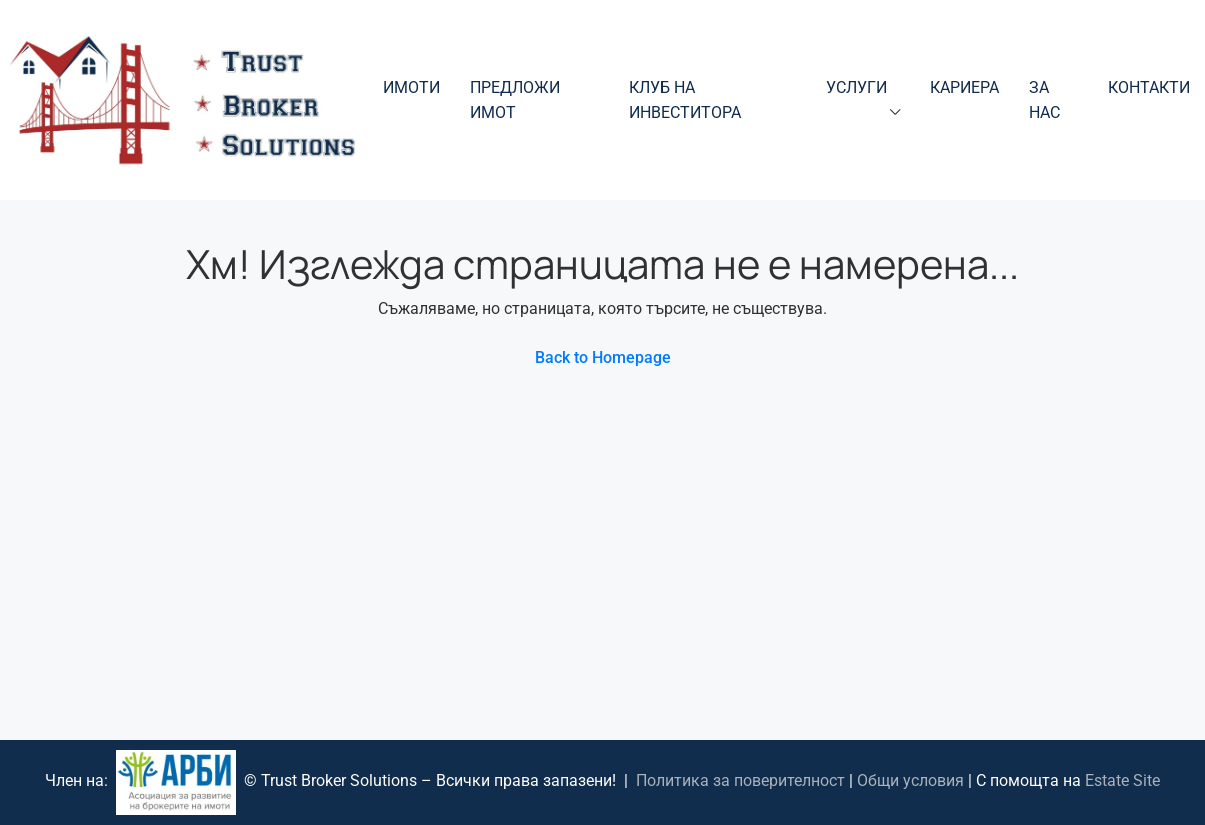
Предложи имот (515, 100)
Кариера (964, 87)
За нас (1044, 100)
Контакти (1149, 87)
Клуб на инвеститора (685, 100)
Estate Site (1122, 781)
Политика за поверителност (740, 781)
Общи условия (910, 781)
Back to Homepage (603, 357)
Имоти (411, 87)
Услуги (856, 87)
